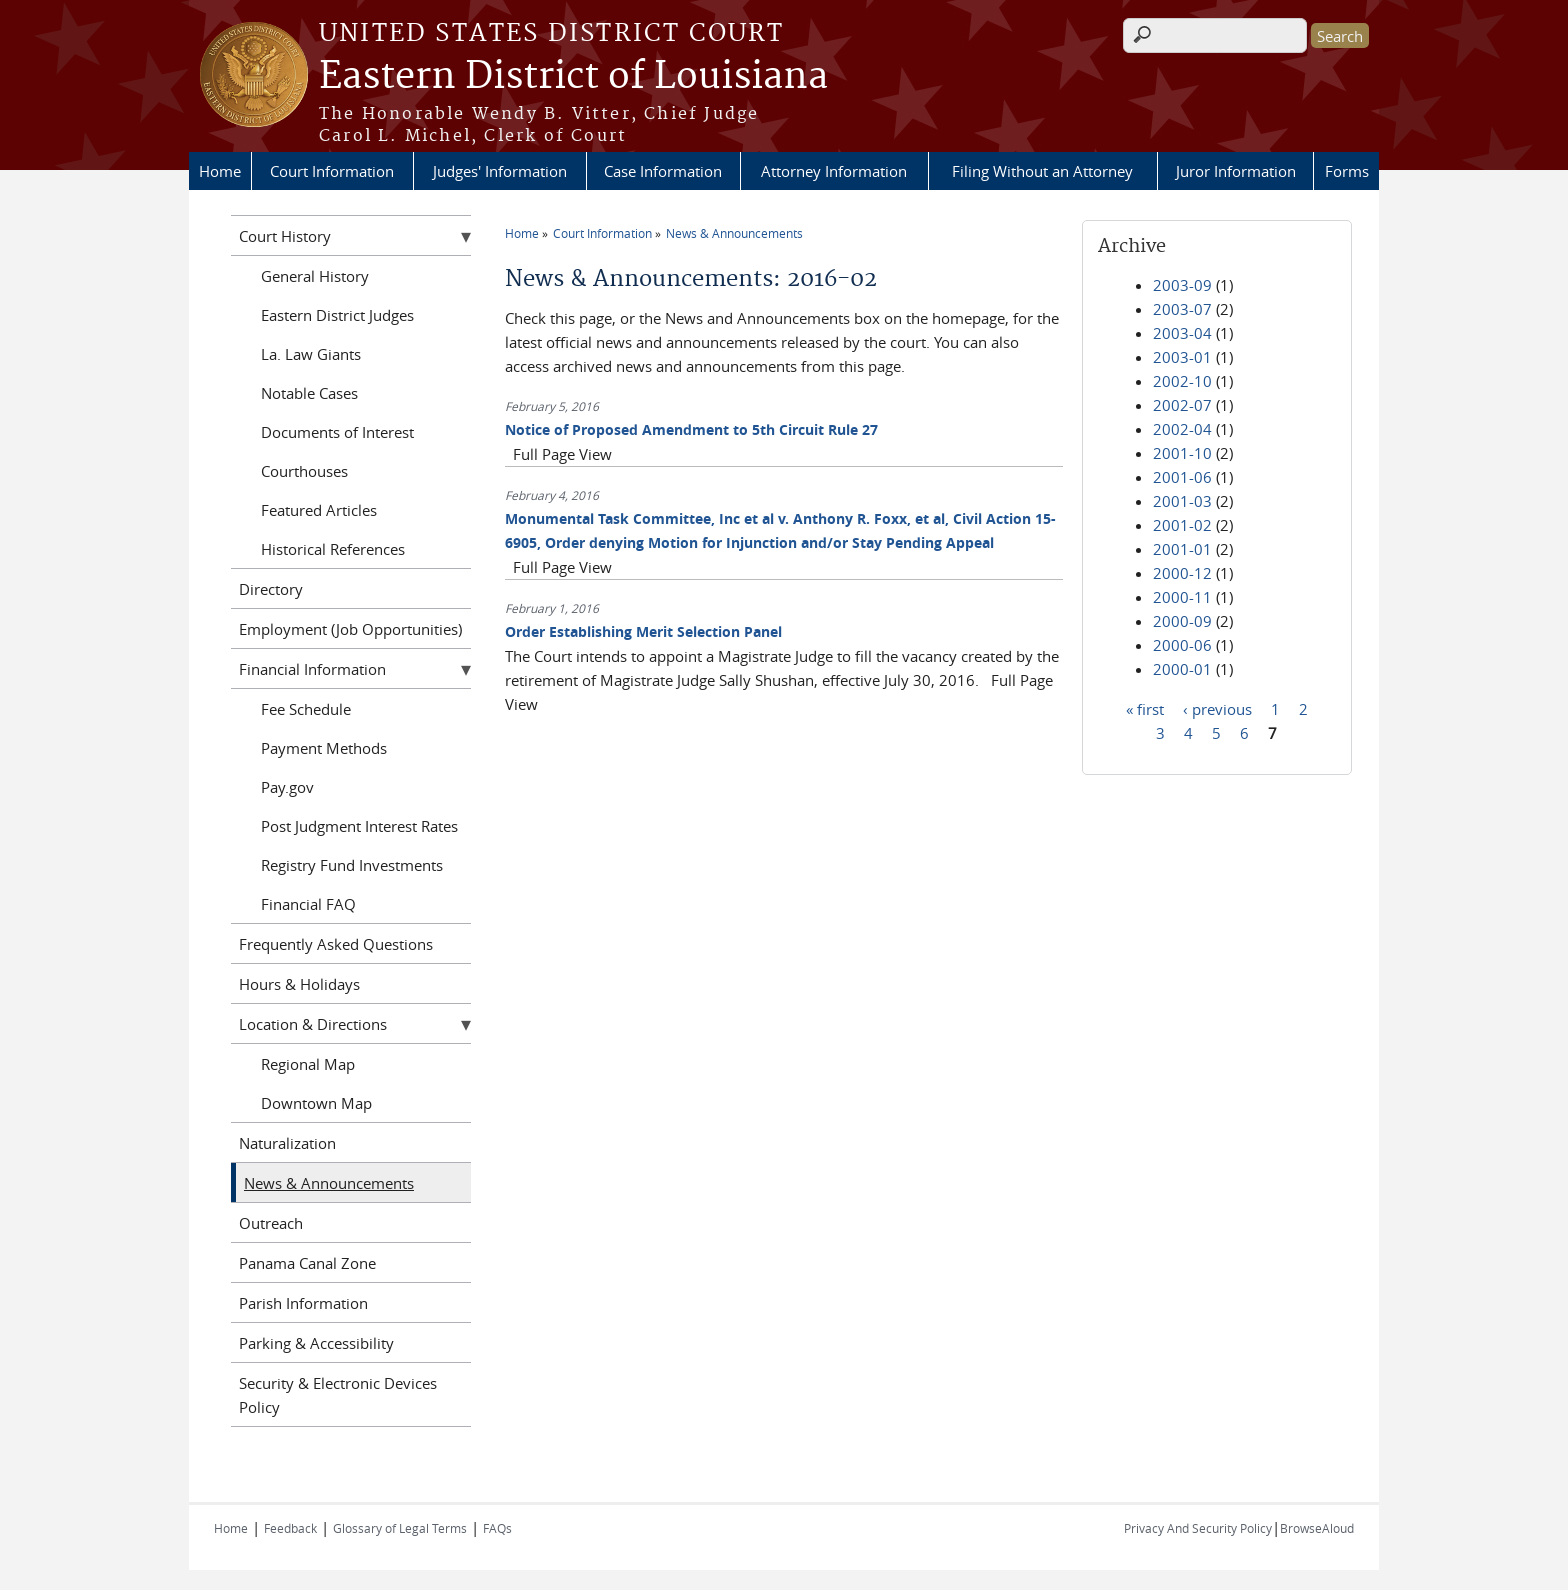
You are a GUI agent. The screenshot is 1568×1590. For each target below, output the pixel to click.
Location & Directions (313, 1024)
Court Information (332, 171)
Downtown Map (316, 1103)
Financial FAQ (308, 904)
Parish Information (303, 1303)
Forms (1347, 171)
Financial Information (312, 669)
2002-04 (1182, 429)
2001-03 (1182, 501)
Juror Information (1236, 171)
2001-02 (1182, 525)
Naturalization (287, 1143)
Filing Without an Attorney (1042, 171)
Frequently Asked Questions (336, 944)
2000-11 (1182, 597)
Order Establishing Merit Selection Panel (643, 631)
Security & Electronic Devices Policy (338, 1395)
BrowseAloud (1317, 1528)
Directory (271, 589)
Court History (285, 236)
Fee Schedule (306, 709)
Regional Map (308, 1064)
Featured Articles (319, 510)
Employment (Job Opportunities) (350, 629)
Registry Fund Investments (352, 865)
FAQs (497, 1528)
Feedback (290, 1528)
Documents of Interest (337, 432)
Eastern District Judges (337, 315)
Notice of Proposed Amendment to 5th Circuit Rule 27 (691, 429)
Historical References (333, 549)
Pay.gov (287, 787)
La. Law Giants (311, 354)
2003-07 (1182, 309)
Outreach (271, 1223)
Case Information (663, 171)
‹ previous (1217, 708)
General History (315, 276)
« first (1145, 708)
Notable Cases (309, 393)
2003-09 (1182, 285)
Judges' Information (500, 171)
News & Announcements (734, 233)
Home (220, 171)
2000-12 (1182, 573)
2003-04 (1182, 333)
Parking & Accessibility (316, 1343)
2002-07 (1182, 405)
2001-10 (1182, 453)
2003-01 (1182, 357)
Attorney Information (834, 171)
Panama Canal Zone (307, 1263)
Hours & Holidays (299, 984)
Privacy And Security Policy (1198, 1528)
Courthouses (304, 471)
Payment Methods (324, 748)
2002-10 (1182, 381)
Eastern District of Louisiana (573, 77)
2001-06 (1182, 477)
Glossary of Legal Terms (400, 1528)
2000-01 (1182, 669)
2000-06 (1182, 645)
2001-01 (1182, 549)
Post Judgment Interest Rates (359, 826)
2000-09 (1182, 621)
